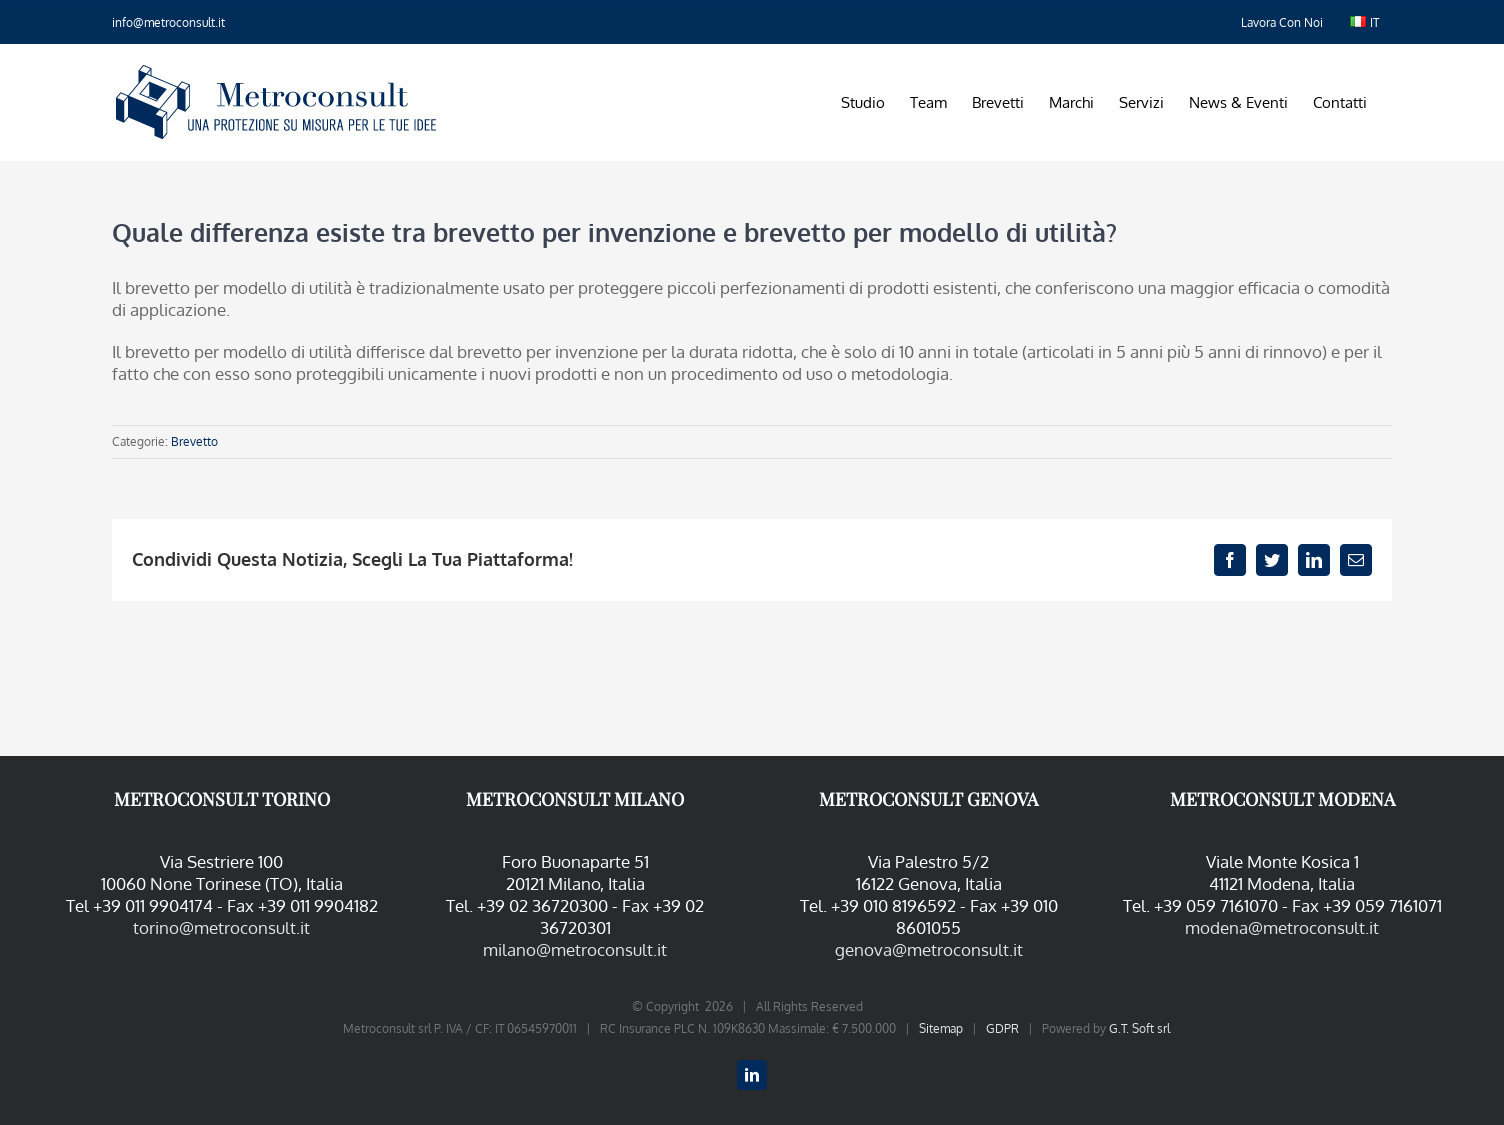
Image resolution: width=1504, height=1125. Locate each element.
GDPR (1002, 1028)
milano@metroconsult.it (575, 949)
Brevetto (194, 441)
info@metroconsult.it (168, 22)
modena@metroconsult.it (1282, 927)
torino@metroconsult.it (221, 927)
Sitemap (941, 1028)
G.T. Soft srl (1139, 1028)
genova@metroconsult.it (929, 949)
